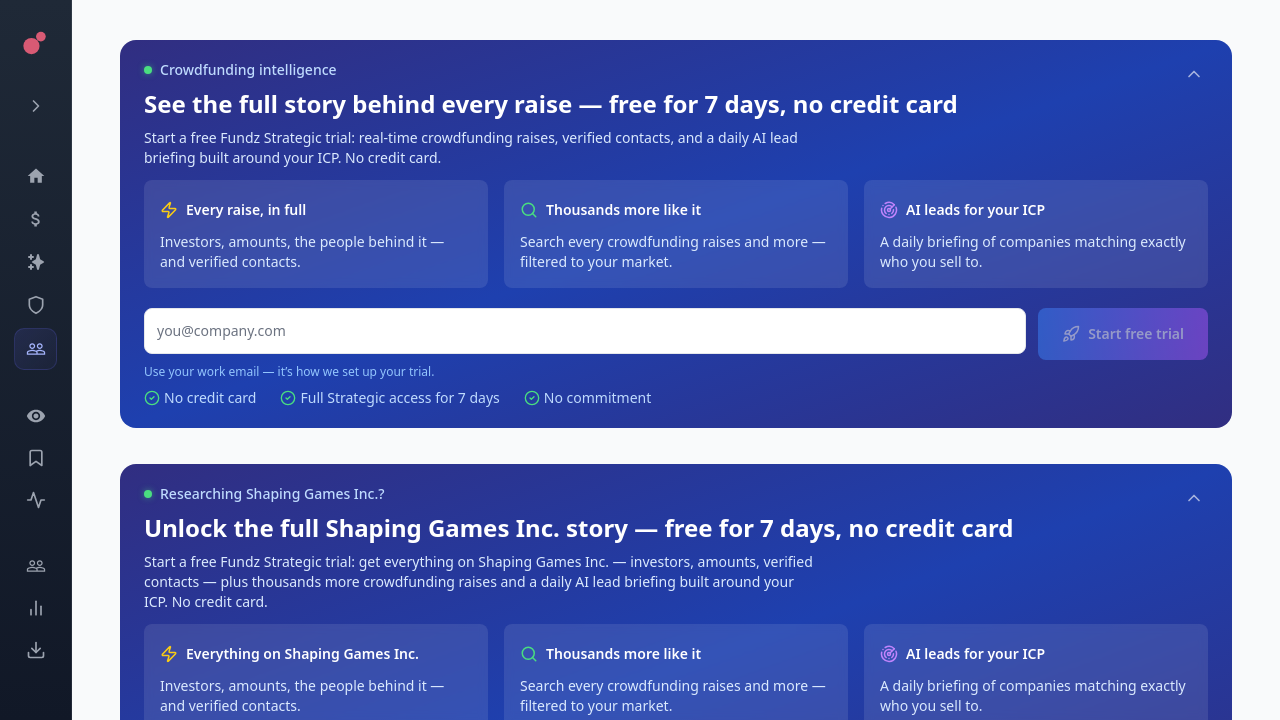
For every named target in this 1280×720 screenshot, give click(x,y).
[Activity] (35, 500)
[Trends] (35, 608)
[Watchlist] (35, 416)
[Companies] (35, 262)
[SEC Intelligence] (35, 305)
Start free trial (1123, 333)
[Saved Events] (35, 458)
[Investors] (35, 349)
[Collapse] (1194, 74)
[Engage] (35, 566)
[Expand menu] (35, 106)
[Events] (35, 219)
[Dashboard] (35, 176)
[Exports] (35, 650)
